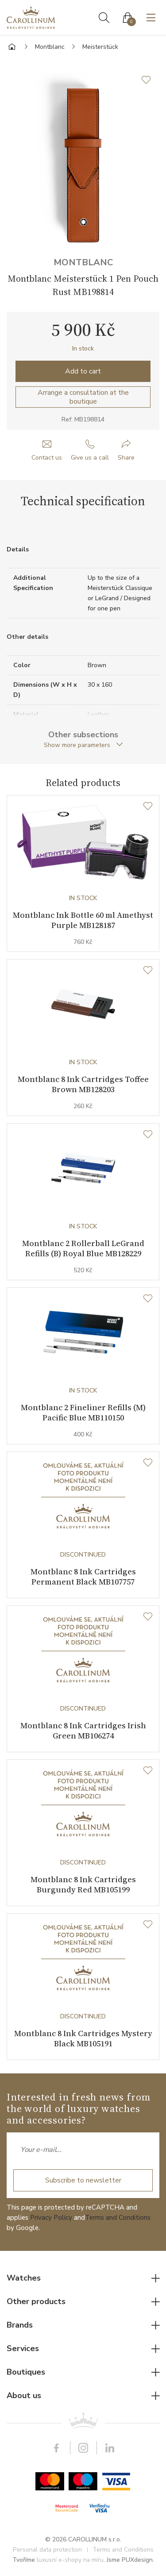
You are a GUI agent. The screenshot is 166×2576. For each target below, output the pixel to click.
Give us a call (90, 457)
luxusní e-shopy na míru (70, 2560)
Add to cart (83, 371)
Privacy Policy (51, 2217)
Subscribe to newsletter (83, 2180)
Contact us (46, 457)
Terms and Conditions (118, 2217)
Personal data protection (47, 2549)
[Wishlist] (148, 806)
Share (126, 457)
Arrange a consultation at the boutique (83, 397)
